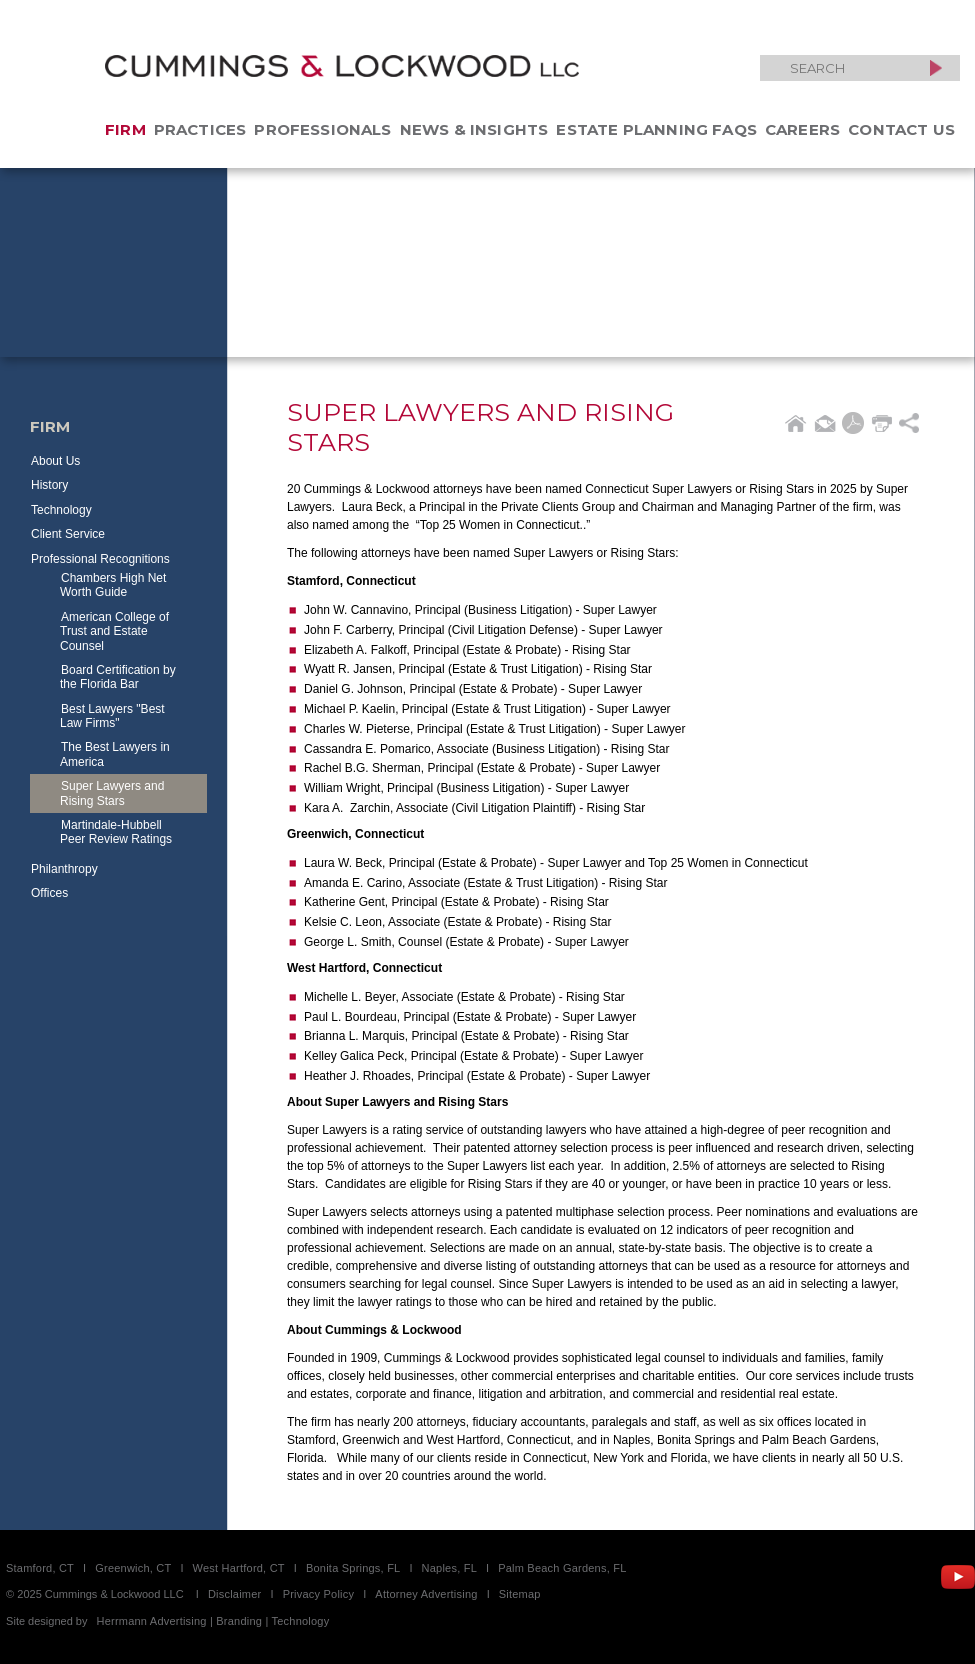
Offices (49, 893)
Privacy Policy (319, 1594)
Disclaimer (235, 1594)
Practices (200, 129)
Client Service (68, 534)
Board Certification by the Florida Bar (118, 677)
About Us (55, 461)
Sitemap (520, 1594)
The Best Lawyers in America (115, 754)
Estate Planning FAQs (656, 129)
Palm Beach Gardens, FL (562, 1568)
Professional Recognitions (100, 559)
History (49, 485)
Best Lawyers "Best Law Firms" (112, 716)
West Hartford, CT (239, 1568)
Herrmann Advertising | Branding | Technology (213, 1621)
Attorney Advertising (426, 1594)
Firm (125, 129)
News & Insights (474, 129)
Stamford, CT (40, 1568)
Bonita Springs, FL (353, 1568)
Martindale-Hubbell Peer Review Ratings (116, 832)
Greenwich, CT (133, 1568)
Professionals (322, 129)
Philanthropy (64, 869)
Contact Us (901, 129)
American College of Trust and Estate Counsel (114, 631)
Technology (61, 510)
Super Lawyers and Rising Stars (112, 793)
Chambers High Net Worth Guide (113, 585)
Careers (802, 129)
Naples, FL (449, 1568)
